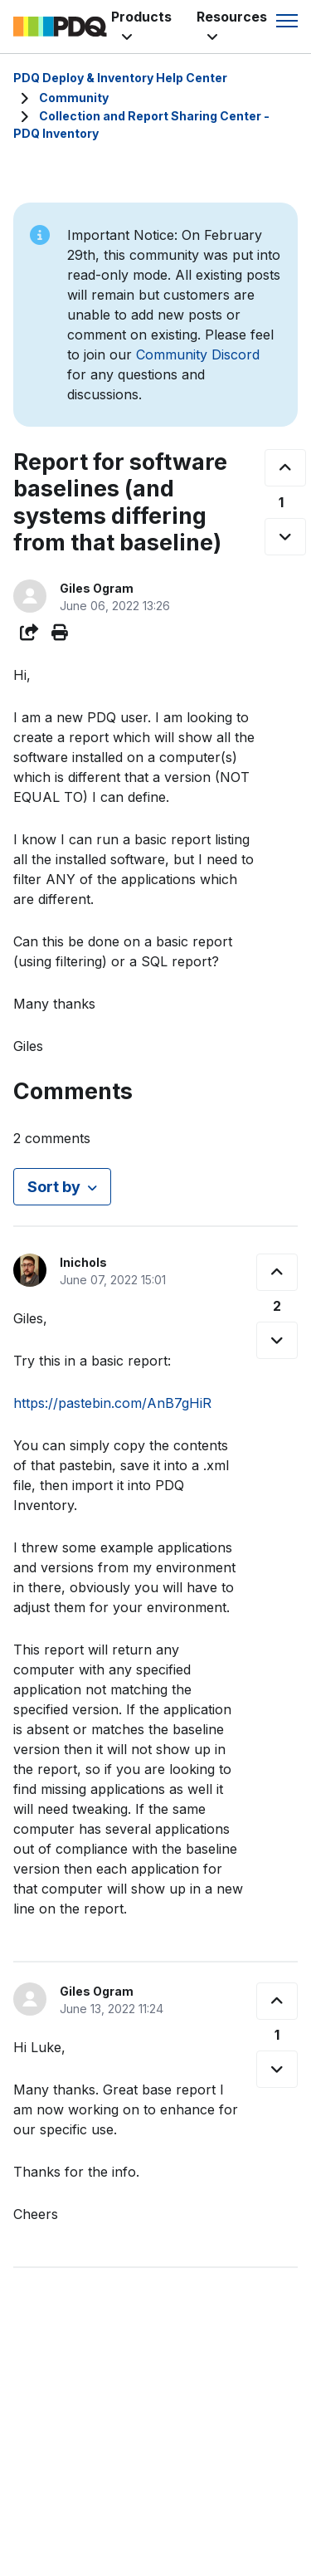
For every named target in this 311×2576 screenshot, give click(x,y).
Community (74, 97)
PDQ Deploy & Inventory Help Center (120, 78)
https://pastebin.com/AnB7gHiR (112, 1403)
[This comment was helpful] (277, 1272)
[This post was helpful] (285, 467)
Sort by (53, 1186)
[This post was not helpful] (285, 536)
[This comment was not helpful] (277, 1340)
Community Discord (198, 354)
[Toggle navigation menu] (287, 21)
